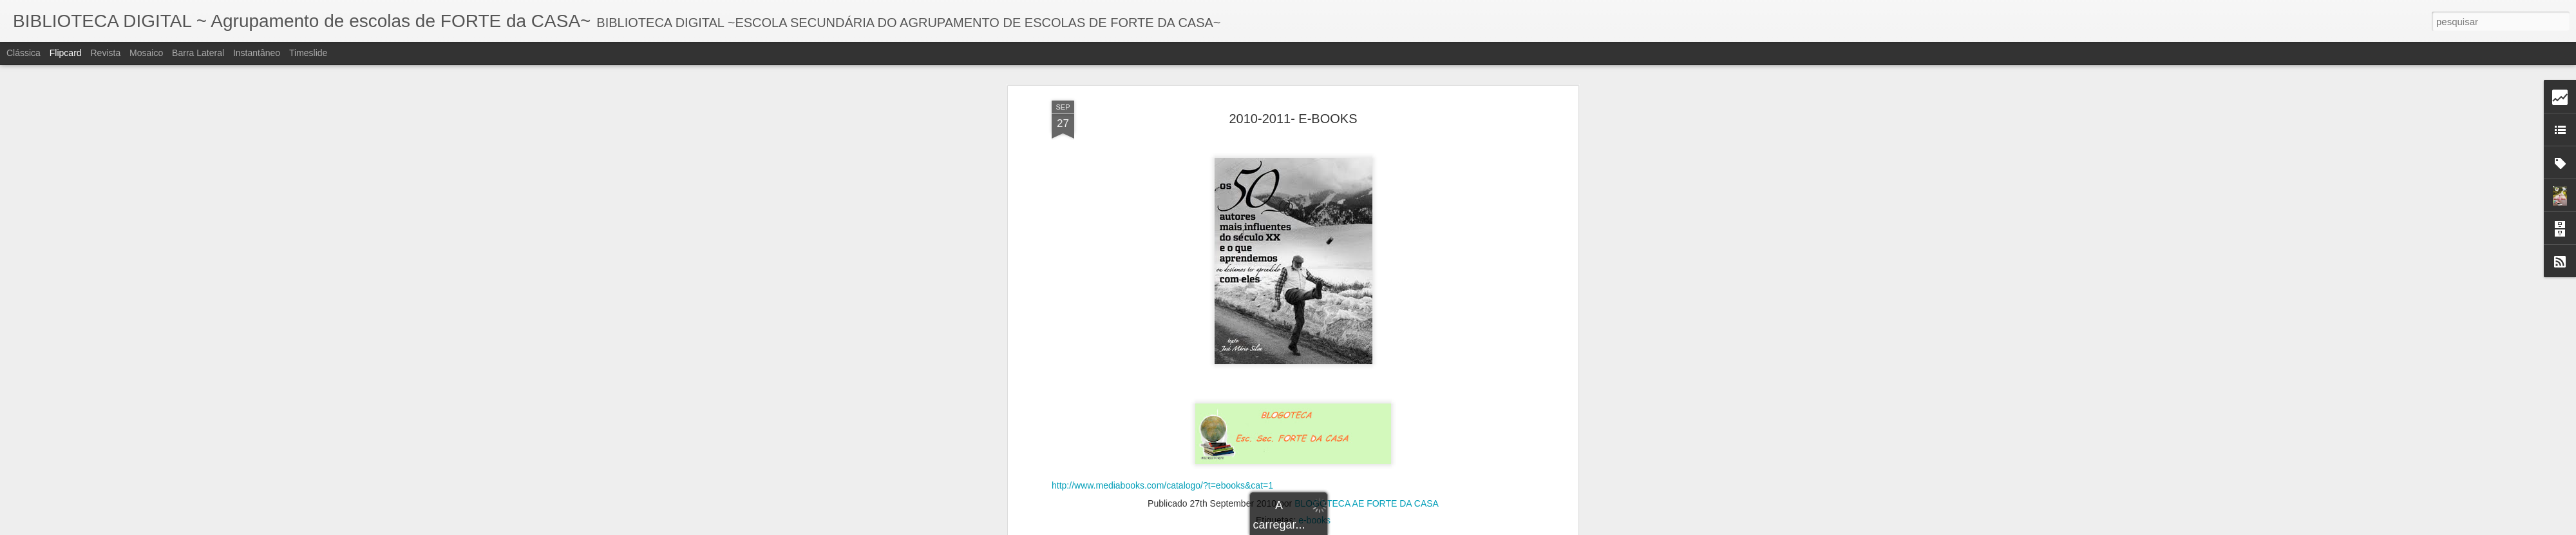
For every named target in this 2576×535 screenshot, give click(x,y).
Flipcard (66, 53)
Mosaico (146, 53)
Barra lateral (198, 53)
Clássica (23, 53)
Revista (105, 53)
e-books (1314, 272)
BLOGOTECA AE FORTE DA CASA (1366, 255)
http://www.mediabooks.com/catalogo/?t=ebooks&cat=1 (1162, 237)
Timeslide (308, 53)
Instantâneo (256, 53)
